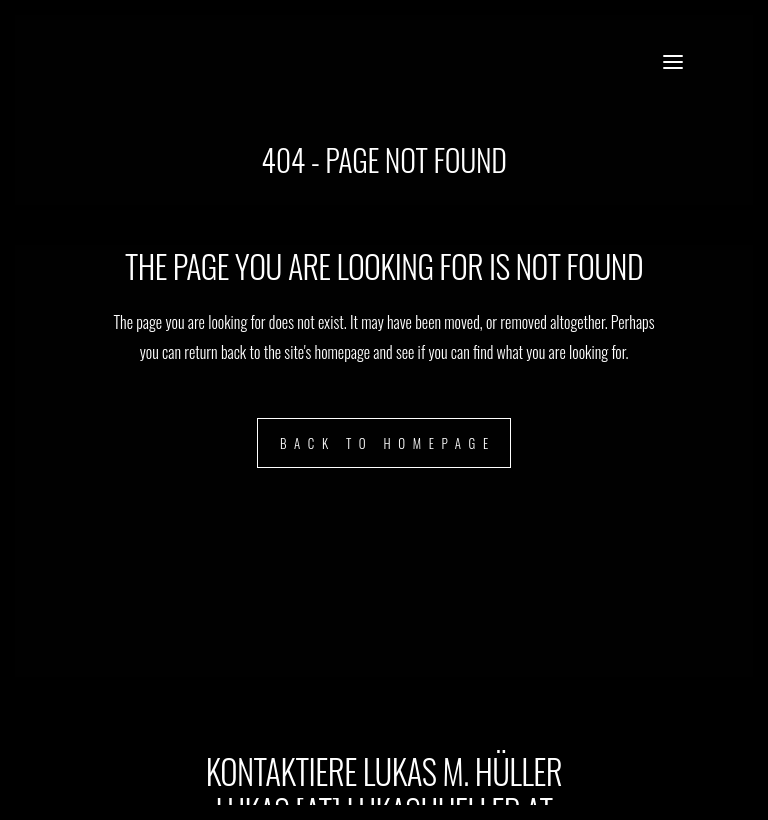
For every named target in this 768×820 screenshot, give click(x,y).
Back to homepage (388, 443)
